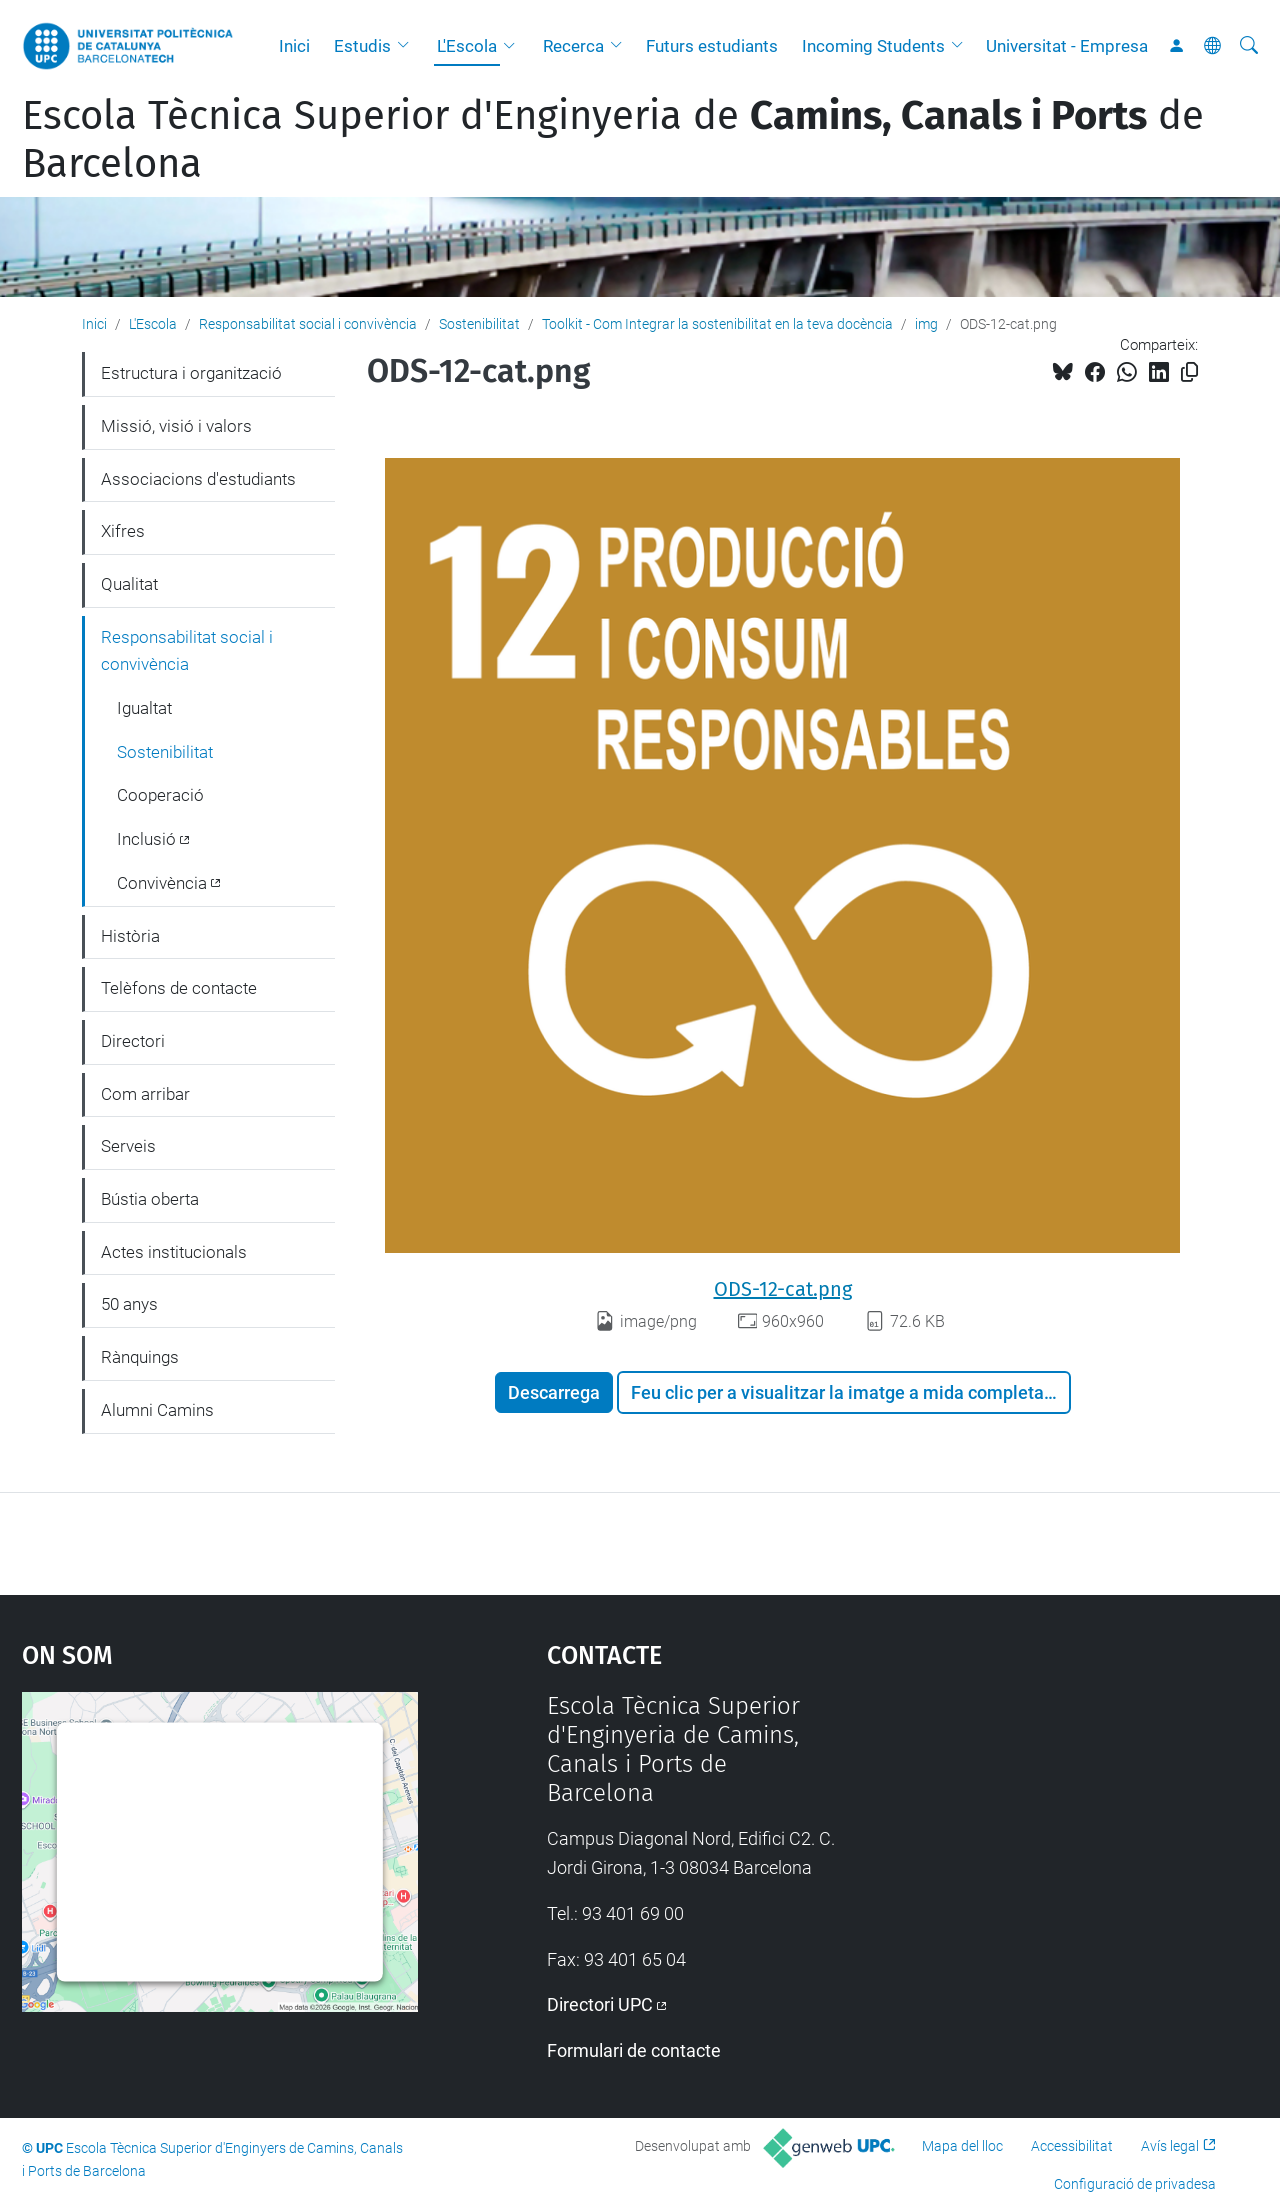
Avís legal (1170, 2146)
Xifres (123, 531)
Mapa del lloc (962, 2146)
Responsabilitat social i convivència (308, 324)
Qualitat (129, 584)
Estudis (362, 46)
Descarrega (554, 1392)
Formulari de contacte (634, 2050)
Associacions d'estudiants (198, 479)
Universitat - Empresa (1067, 46)
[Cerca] (1249, 46)
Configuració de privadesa (1135, 2184)
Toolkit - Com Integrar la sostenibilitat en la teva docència (717, 324)
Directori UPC (600, 2004)
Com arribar (145, 1094)
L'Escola (467, 46)
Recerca (573, 46)
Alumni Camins (157, 1410)
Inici (294, 46)
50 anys (129, 1304)
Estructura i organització (191, 373)
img (926, 324)
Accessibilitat (1072, 2146)
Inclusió (146, 839)
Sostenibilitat (479, 324)
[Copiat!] (1189, 372)
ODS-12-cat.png (783, 1289)
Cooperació (160, 795)
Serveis (128, 1146)
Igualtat (144, 708)
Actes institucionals (174, 1252)
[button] (408, 46)
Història (130, 936)
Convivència (162, 883)
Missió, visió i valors (176, 426)
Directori (133, 1041)
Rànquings (140, 1357)
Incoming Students (873, 46)
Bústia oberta (150, 1199)
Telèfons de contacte (179, 988)
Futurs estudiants (712, 46)
